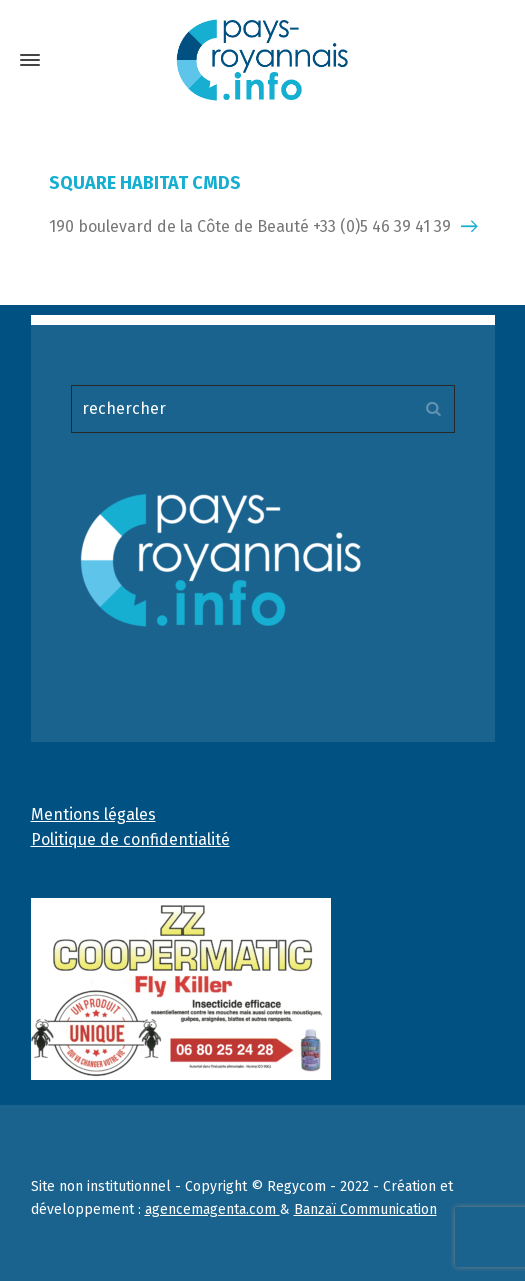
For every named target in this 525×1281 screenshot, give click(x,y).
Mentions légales (93, 814)
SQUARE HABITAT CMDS (145, 183)
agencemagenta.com (212, 1209)
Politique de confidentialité (130, 839)
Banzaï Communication (365, 1209)
